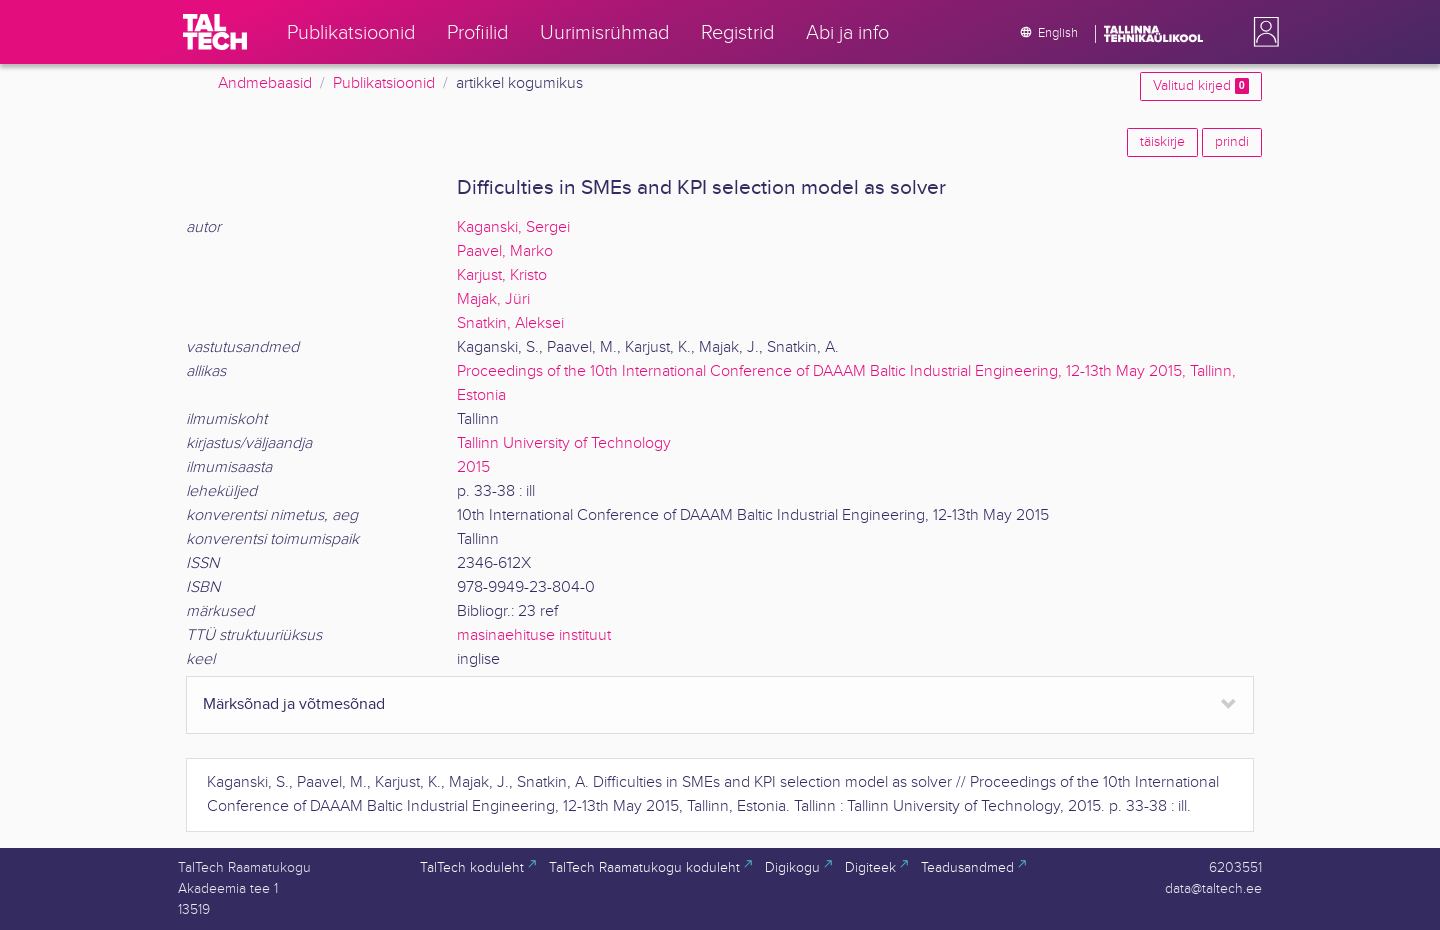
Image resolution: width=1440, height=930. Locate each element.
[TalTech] (215, 32)
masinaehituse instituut (534, 635)
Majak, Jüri (493, 299)
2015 (473, 467)
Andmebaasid (265, 83)
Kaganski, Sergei (513, 227)
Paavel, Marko (505, 251)
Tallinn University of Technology (564, 443)
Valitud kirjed (1201, 86)
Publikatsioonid (384, 83)
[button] (1262, 32)
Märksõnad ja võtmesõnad (294, 704)
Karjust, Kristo (502, 275)
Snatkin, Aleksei (510, 323)
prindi (1232, 142)
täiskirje (1162, 142)
